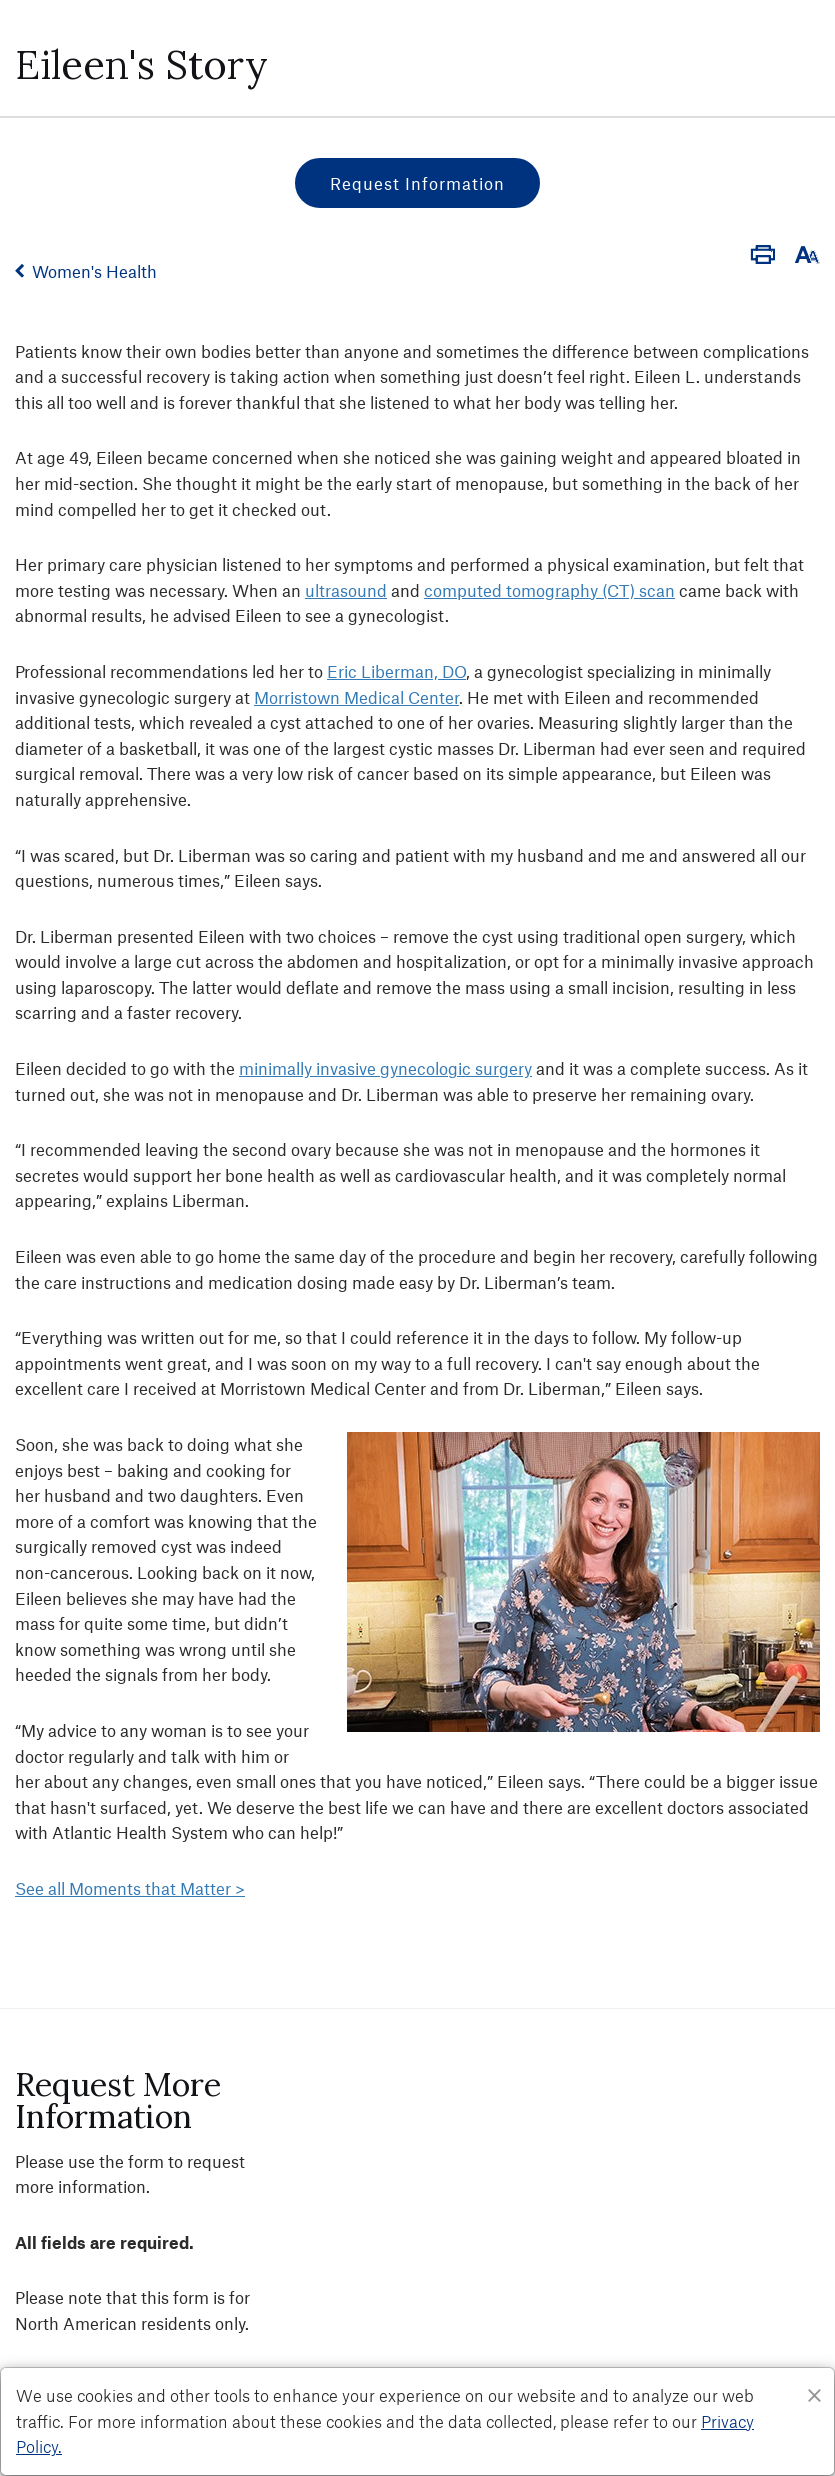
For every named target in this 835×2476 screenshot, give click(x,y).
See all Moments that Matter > (130, 1888)
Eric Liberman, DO (396, 671)
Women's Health (94, 271)
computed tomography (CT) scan (549, 590)
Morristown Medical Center (356, 697)
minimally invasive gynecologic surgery (385, 1068)
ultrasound (346, 590)
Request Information (417, 183)
